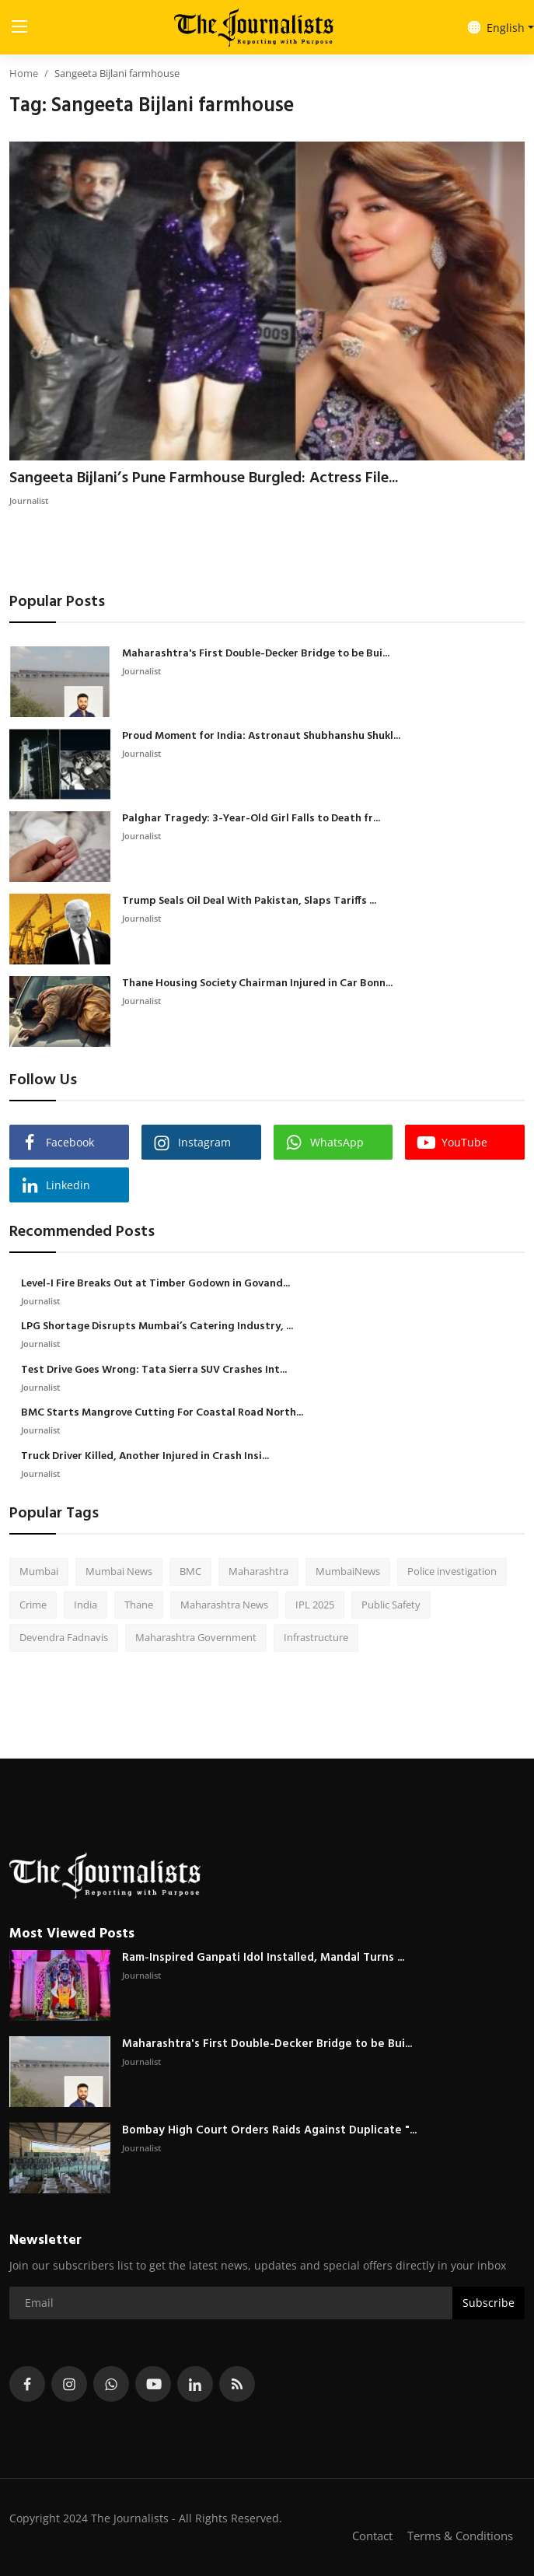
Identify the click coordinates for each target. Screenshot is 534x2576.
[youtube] (153, 2384)
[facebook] (27, 2384)
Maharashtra (258, 1571)
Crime (33, 1605)
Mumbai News (119, 1571)
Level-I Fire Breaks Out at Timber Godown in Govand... (155, 1284)
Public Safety (391, 1605)
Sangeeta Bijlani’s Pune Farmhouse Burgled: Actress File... (203, 478)
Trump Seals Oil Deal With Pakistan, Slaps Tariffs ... (249, 901)
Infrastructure (316, 1637)
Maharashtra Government (196, 1637)
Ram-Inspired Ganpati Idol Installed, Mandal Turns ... (263, 1957)
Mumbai (38, 1571)
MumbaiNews (348, 1571)
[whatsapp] (111, 2384)
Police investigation (452, 1571)
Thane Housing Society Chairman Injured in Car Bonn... (257, 984)
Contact (372, 2535)
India (85, 1605)
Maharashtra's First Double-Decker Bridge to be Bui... (255, 654)
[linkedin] (195, 2384)
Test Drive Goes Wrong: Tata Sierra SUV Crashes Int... (154, 1370)
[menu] (19, 27)
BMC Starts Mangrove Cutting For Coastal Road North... (162, 1413)
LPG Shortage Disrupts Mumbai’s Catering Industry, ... (157, 1327)
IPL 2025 (314, 1605)
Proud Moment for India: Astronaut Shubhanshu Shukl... (261, 736)
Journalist (28, 500)
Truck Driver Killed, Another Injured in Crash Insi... (145, 1457)
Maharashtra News (224, 1605)
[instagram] (69, 2384)
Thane (138, 1605)
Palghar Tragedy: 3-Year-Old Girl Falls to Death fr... (251, 819)
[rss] (237, 2384)
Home (23, 73)
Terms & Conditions (460, 2535)
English (496, 27)
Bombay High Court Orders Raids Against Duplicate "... (269, 2130)
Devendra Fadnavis (63, 1637)
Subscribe (488, 2302)
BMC (190, 1571)
